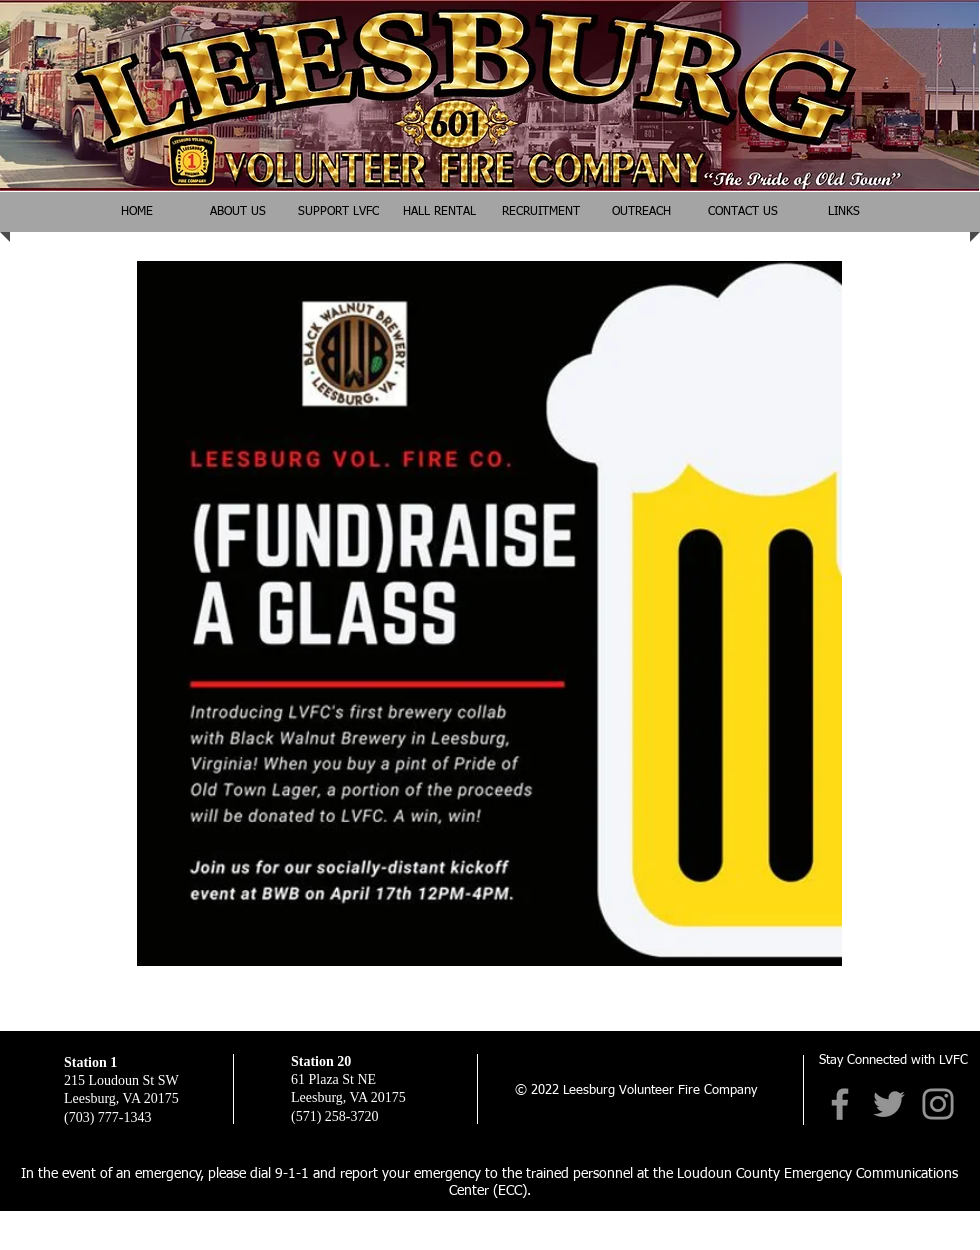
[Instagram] (938, 1104)
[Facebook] (840, 1104)
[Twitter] (889, 1104)
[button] (641, 212)
